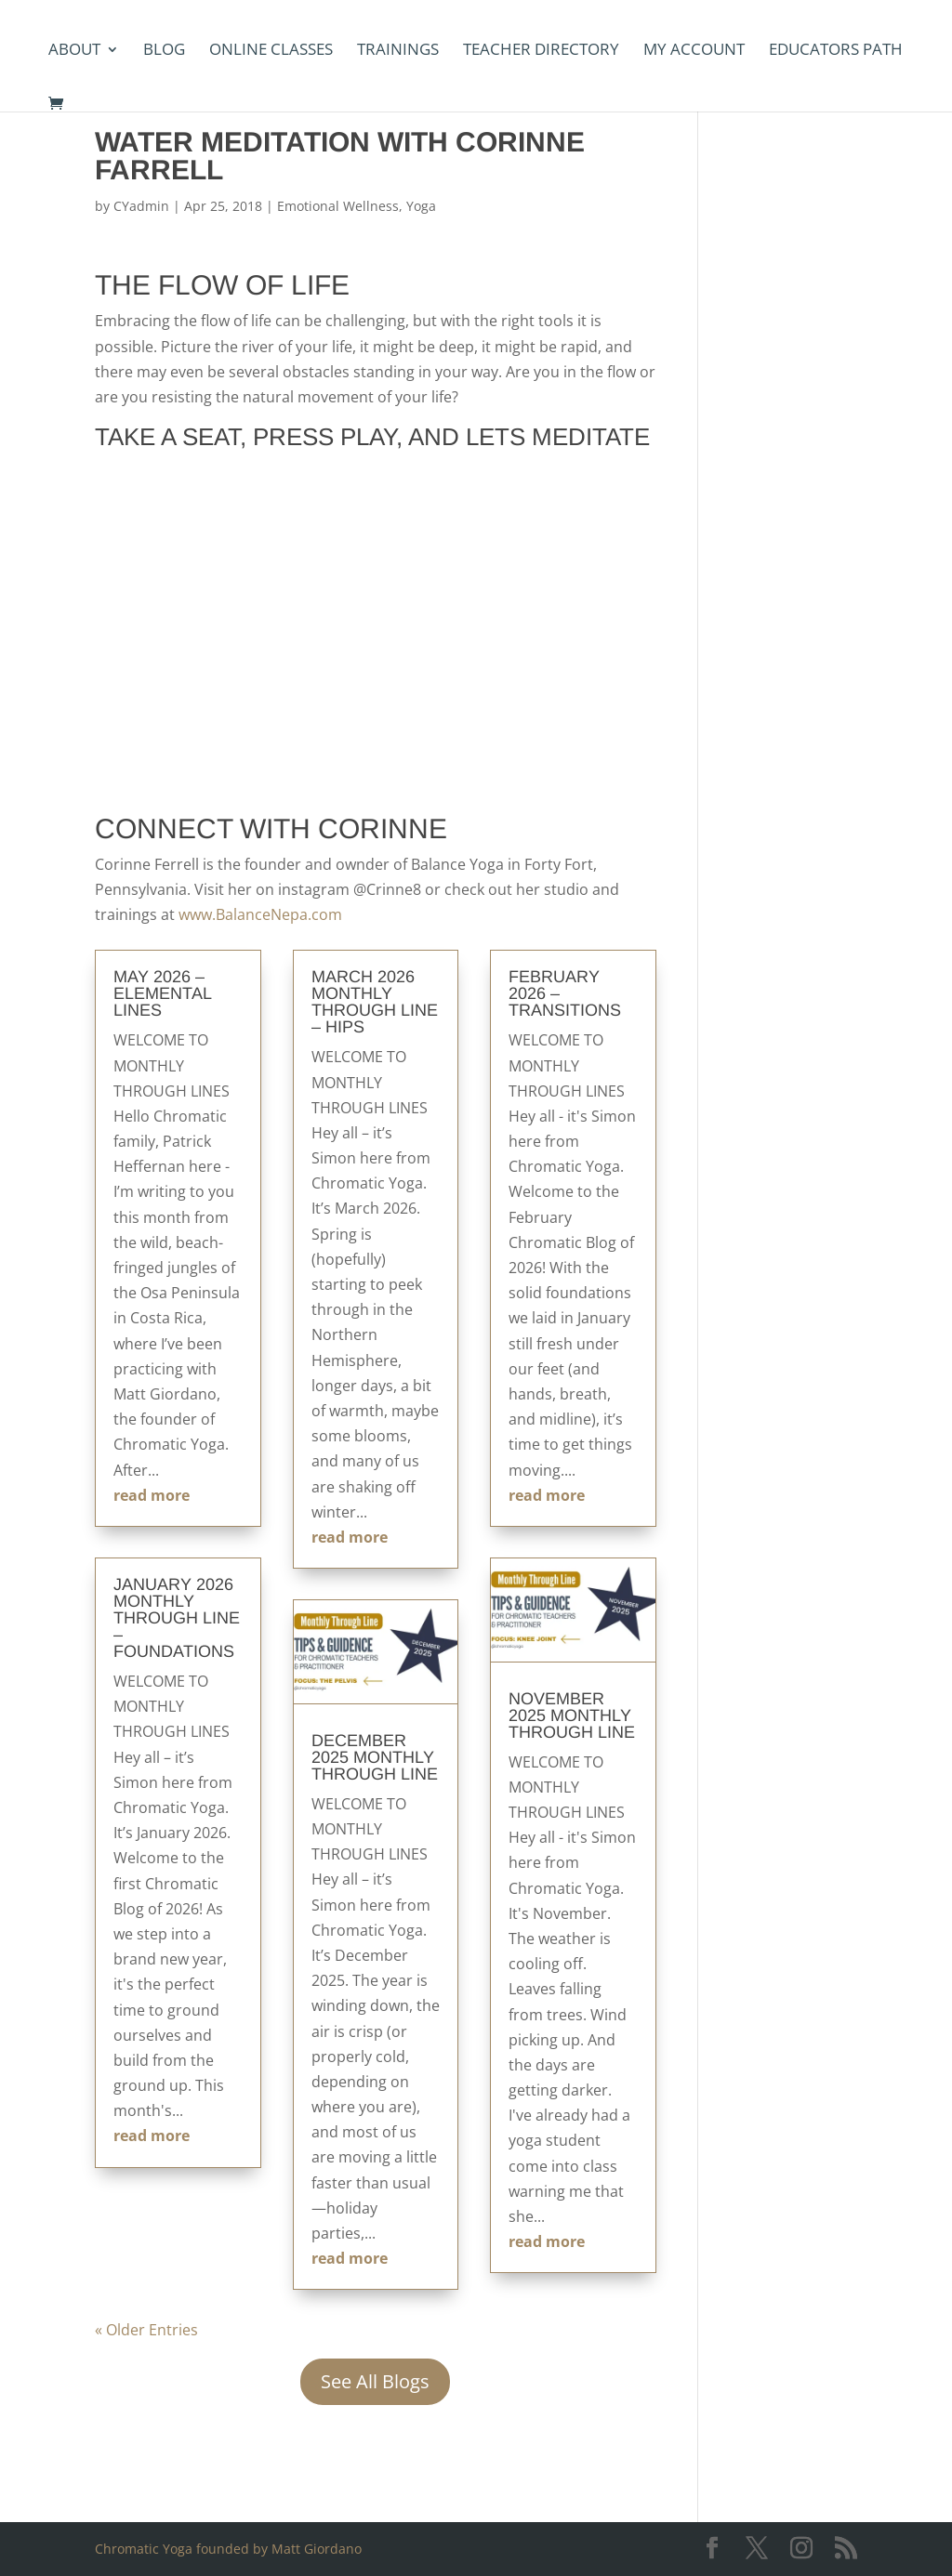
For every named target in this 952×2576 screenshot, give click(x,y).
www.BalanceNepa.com (260, 914)
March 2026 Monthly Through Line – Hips (374, 1001)
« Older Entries (146, 2330)
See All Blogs (375, 2381)
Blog (164, 51)
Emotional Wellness (338, 206)
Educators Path (836, 51)
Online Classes (271, 51)
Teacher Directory (541, 51)
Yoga (421, 206)
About (74, 51)
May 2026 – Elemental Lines (162, 993)
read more (151, 1495)
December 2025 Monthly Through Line (374, 1757)
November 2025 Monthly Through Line (572, 1715)
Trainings (398, 51)
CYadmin (141, 206)
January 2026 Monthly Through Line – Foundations (176, 1618)
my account (694, 51)
